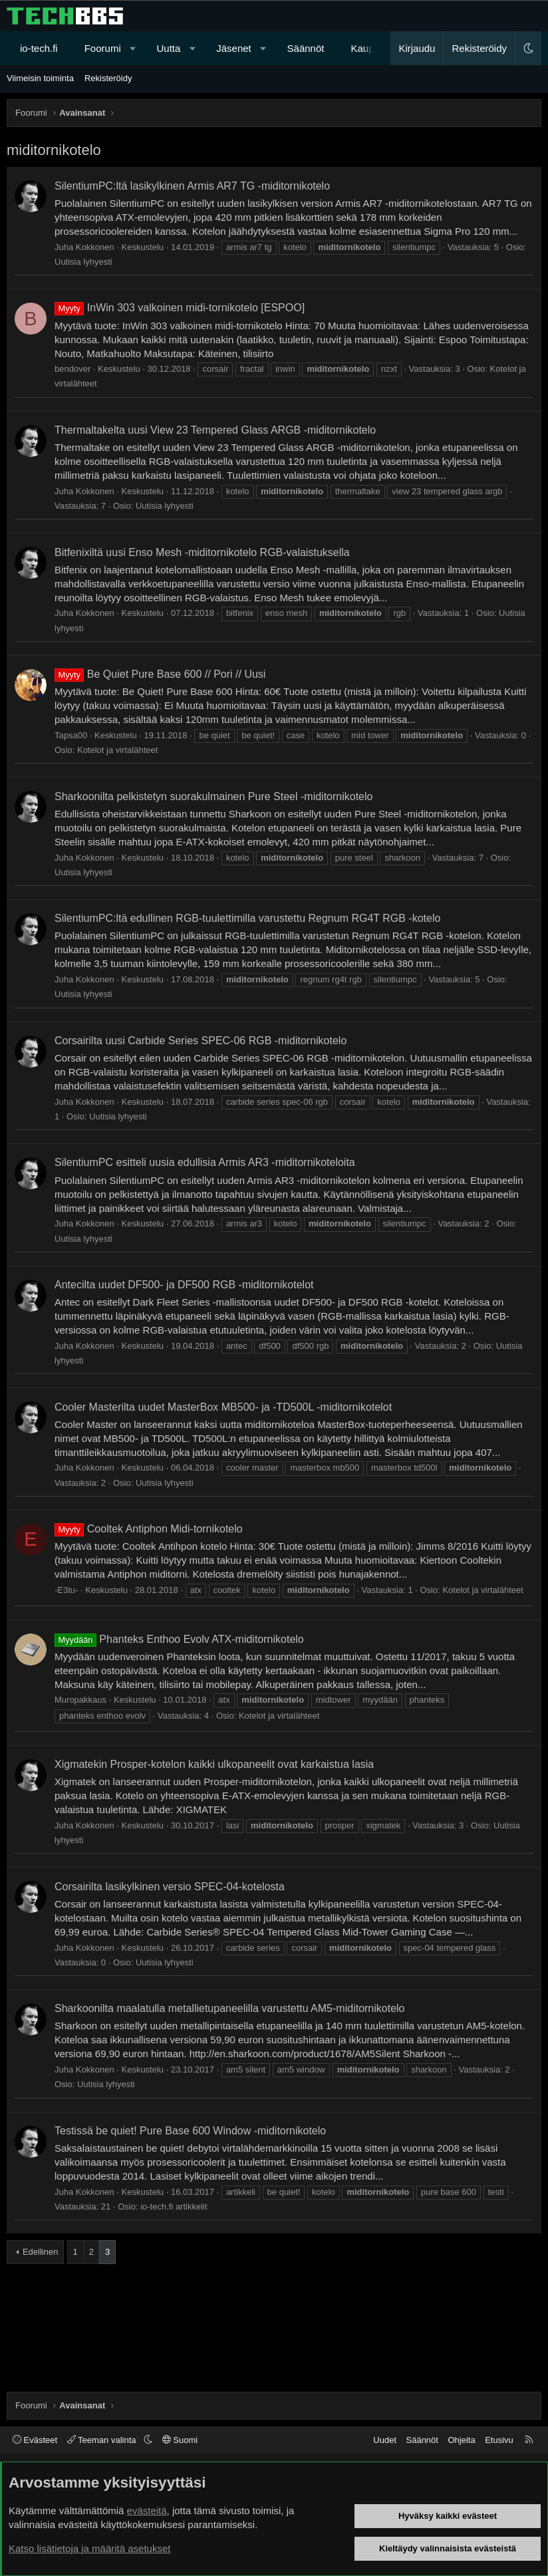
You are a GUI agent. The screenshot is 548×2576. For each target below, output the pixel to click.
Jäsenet (233, 48)
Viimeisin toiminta (40, 78)
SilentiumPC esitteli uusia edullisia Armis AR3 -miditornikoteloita (205, 1162)
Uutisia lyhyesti (83, 262)
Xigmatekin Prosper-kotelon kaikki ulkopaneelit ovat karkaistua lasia (214, 1764)
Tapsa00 (71, 735)
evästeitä (147, 2510)
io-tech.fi (39, 48)
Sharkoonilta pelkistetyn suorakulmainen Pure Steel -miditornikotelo (213, 796)
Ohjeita (461, 2440)
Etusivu (499, 2440)
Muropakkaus (80, 1700)
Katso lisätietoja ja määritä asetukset (89, 2548)
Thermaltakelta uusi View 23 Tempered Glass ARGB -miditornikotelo (215, 430)
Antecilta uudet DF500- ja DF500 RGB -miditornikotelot (184, 1284)
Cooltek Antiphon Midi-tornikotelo (149, 1528)
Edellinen (41, 2252)
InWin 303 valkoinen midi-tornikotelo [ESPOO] (180, 307)
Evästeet (35, 2440)
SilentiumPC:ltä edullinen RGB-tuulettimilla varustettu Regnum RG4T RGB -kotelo (247, 918)
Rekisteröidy (108, 78)
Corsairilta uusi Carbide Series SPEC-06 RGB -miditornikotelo (200, 1040)
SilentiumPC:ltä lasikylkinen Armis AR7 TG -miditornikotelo (192, 186)
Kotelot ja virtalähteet (117, 750)
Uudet (384, 2440)
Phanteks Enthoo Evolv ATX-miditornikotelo (179, 1639)
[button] (132, 48)
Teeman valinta (102, 2440)
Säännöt (306, 48)
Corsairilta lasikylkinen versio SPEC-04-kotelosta (170, 1886)
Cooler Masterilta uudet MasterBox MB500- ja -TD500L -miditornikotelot (223, 1407)
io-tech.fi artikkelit (173, 2207)
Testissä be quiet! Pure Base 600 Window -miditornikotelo (190, 2130)
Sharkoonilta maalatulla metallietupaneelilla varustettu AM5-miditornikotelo (230, 2008)
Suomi (180, 2440)
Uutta (169, 48)
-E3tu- (66, 1590)
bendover (72, 369)
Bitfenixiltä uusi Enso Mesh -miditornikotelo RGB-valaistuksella (202, 552)
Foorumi (102, 48)
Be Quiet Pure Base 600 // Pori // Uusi (160, 674)
